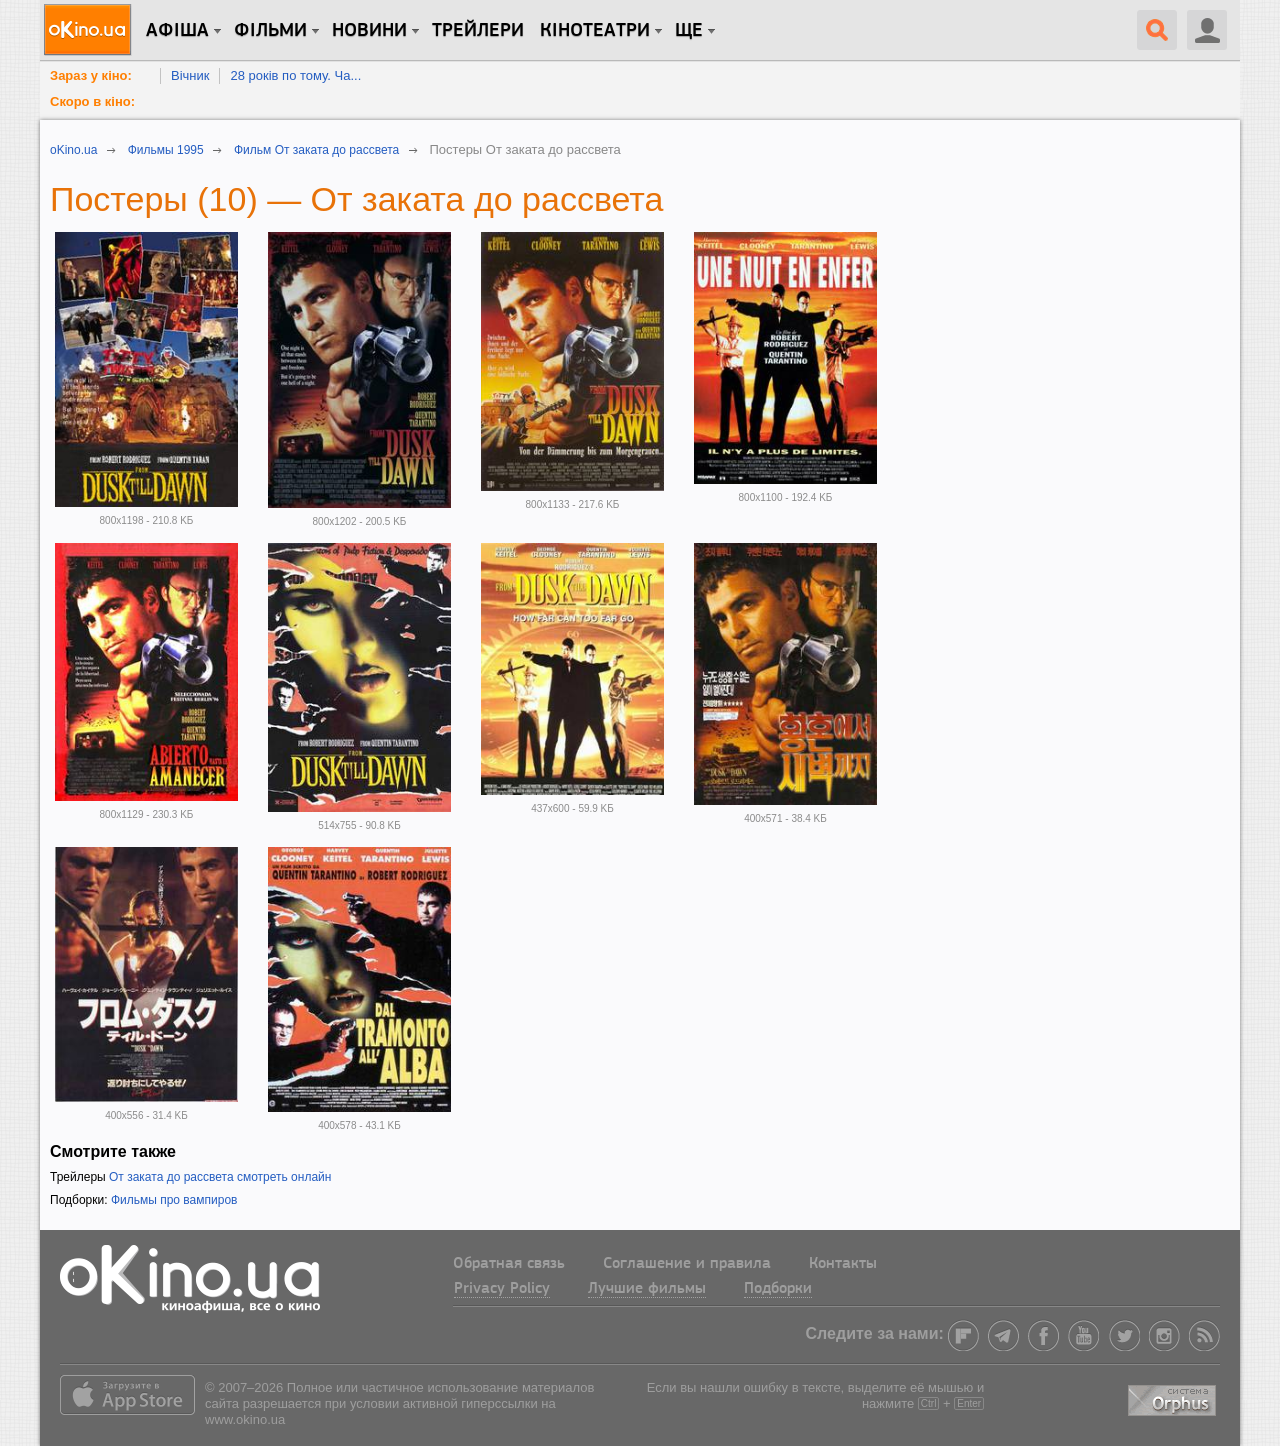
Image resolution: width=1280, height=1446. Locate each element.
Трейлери (478, 31)
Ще (689, 31)
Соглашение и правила (687, 1264)
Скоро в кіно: (92, 101)
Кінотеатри (595, 31)
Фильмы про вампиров (174, 1200)
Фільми (270, 31)
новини (369, 31)
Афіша (177, 31)
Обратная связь (509, 1264)
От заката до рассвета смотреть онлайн (220, 1177)
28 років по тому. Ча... (295, 75)
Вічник (190, 75)
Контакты (843, 1264)
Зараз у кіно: (91, 75)
